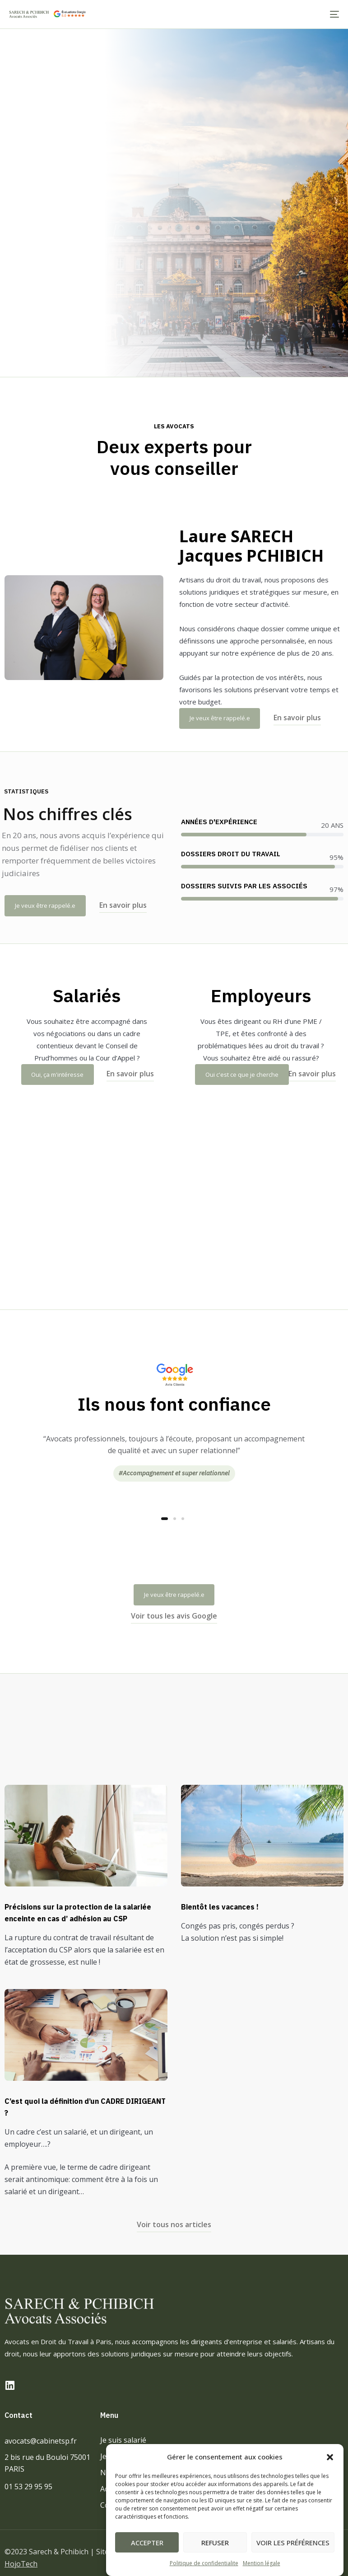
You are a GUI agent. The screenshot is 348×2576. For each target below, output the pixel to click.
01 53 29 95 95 (28, 2487)
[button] (329, 2457)
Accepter (147, 2542)
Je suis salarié (123, 2440)
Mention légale (261, 2563)
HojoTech (21, 2564)
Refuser (215, 2542)
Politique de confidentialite (204, 2563)
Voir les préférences (292, 2542)
